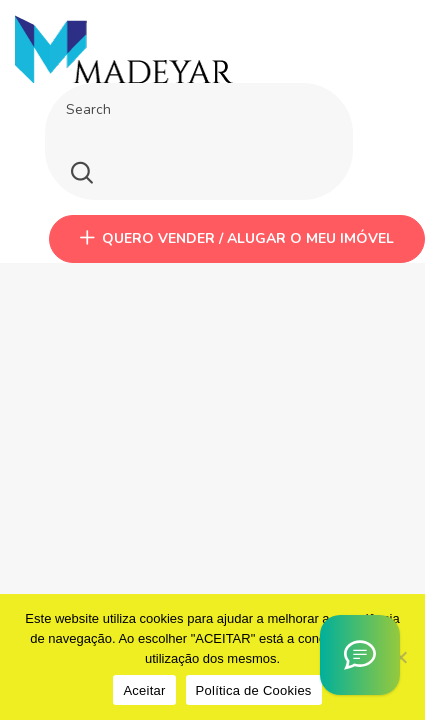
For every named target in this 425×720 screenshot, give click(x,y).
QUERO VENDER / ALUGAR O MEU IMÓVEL (237, 239)
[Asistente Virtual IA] (360, 655)
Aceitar (144, 690)
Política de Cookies (254, 690)
